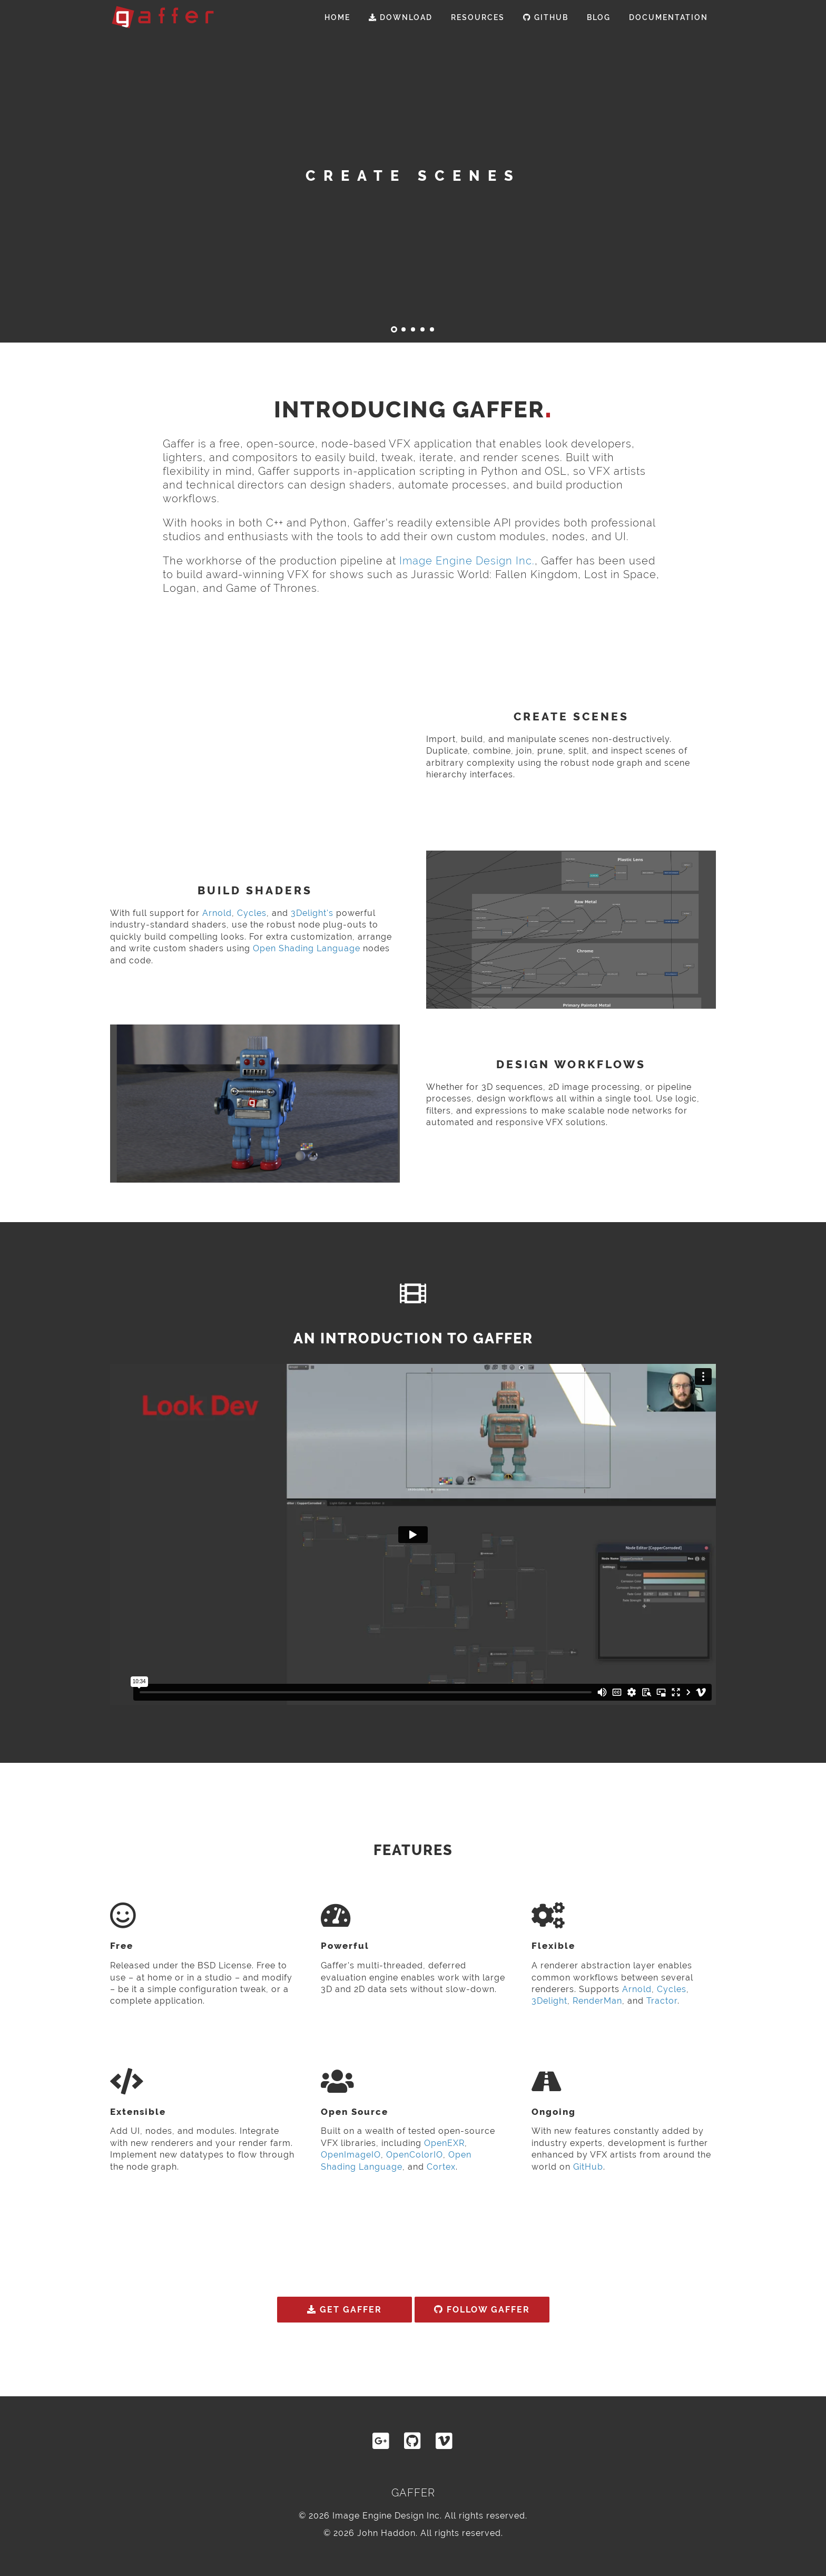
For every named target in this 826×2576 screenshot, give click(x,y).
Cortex (441, 2167)
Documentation (668, 17)
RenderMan (597, 2001)
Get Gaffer (344, 2310)
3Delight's (312, 913)
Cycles (252, 913)
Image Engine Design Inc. (467, 560)
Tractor (661, 2001)
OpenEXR (444, 2143)
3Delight (549, 2001)
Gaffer (413, 2492)
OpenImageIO (351, 2155)
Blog (599, 17)
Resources (478, 17)
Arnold (217, 913)
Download (400, 17)
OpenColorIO (414, 2155)
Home (337, 17)
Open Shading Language (306, 948)
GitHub (545, 17)
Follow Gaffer (482, 2310)
